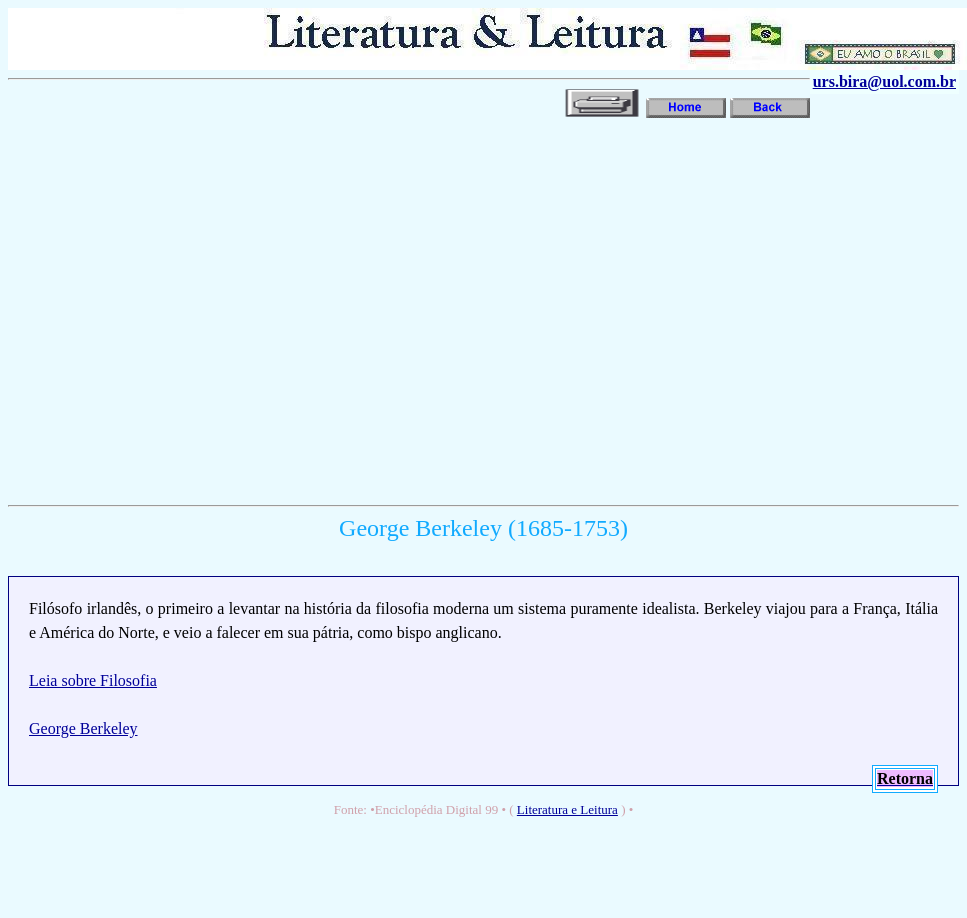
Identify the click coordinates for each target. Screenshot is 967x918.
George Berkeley (83, 728)
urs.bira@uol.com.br (884, 81)
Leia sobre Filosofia (93, 680)
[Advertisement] (187, 309)
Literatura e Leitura (567, 809)
